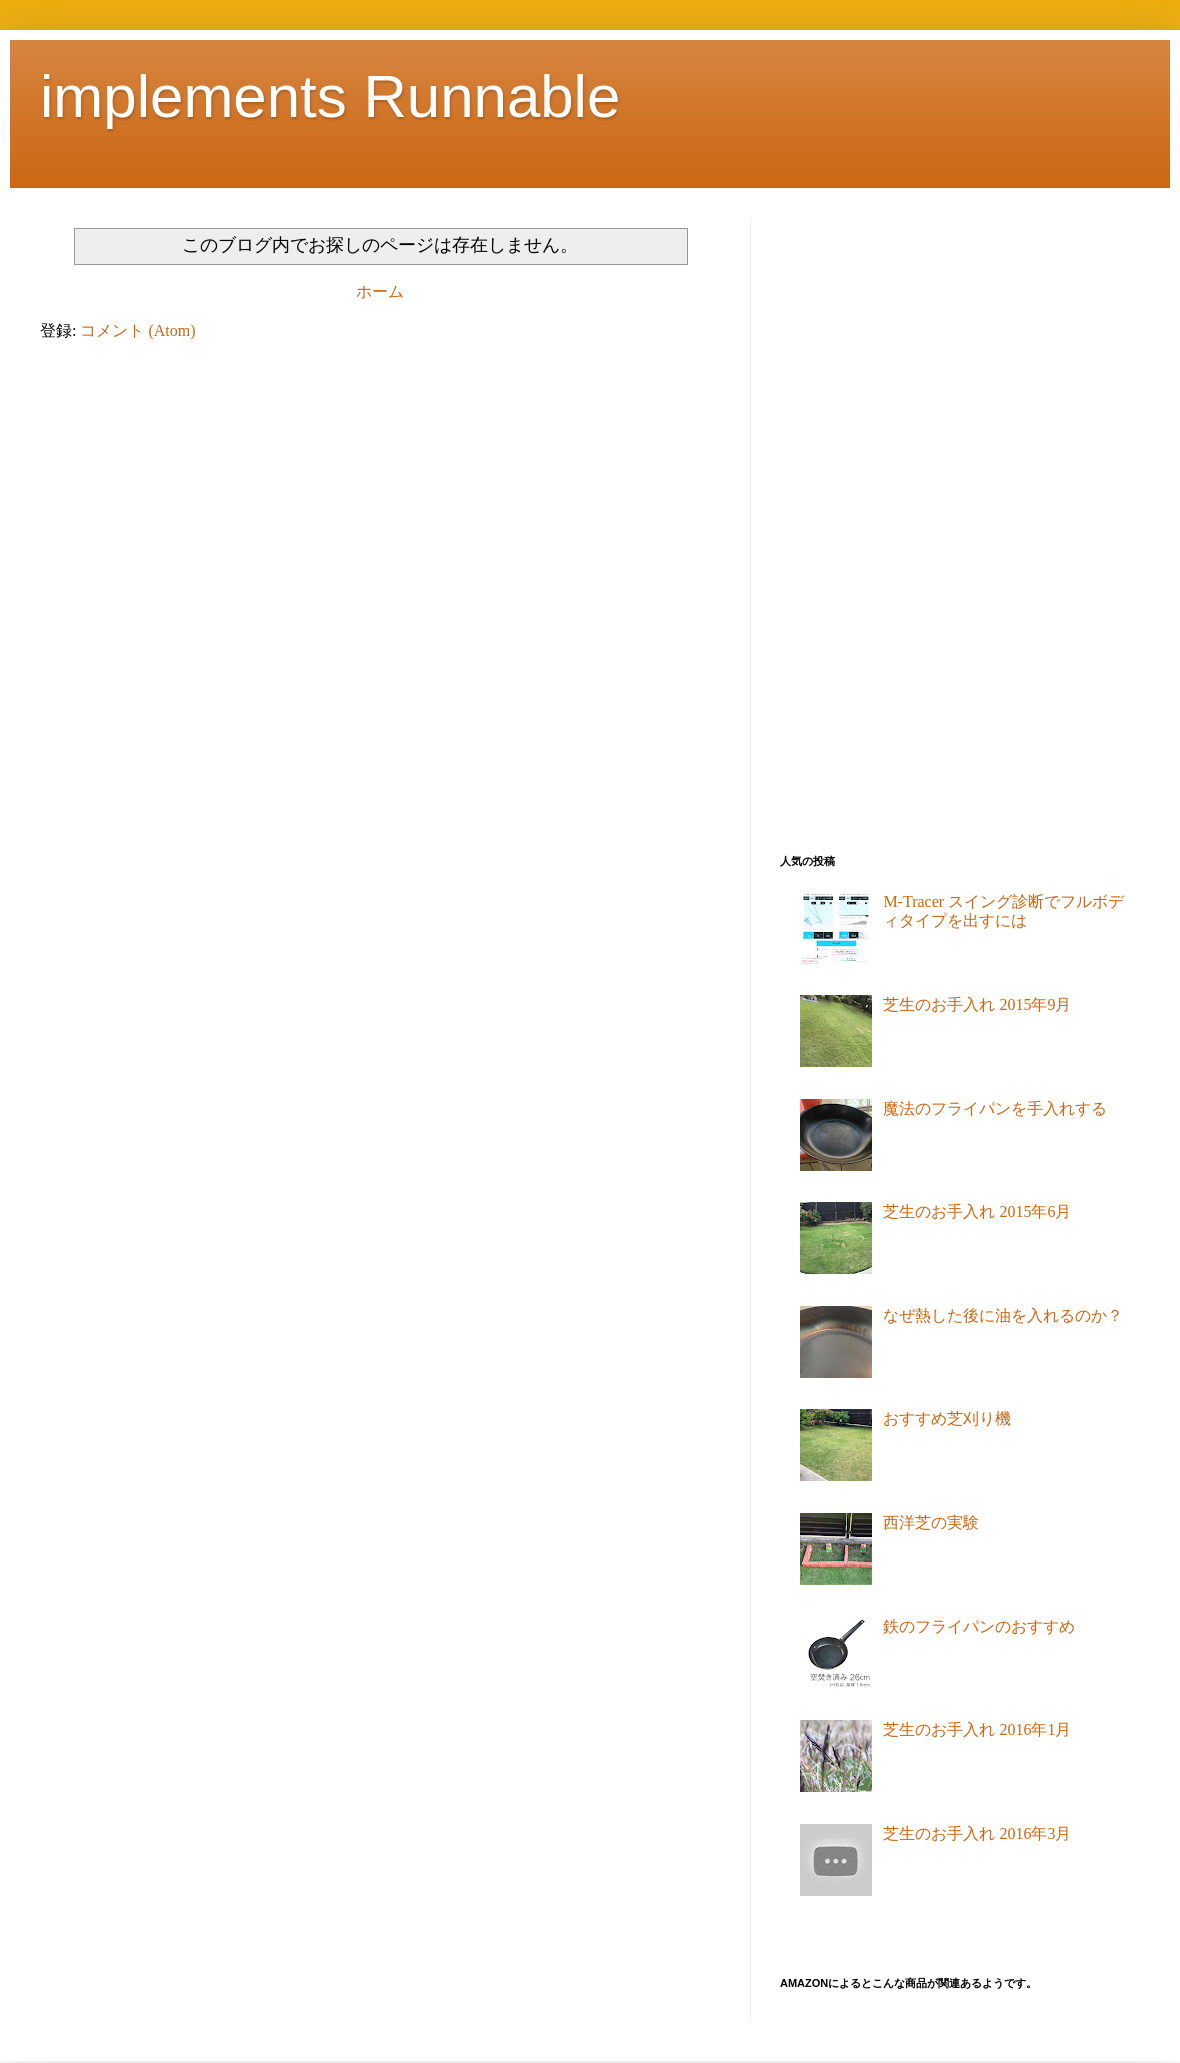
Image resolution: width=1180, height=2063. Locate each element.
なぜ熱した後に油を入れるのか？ (1003, 1315)
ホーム (380, 291)
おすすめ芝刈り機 (947, 1418)
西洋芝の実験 (931, 1522)
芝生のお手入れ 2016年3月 (977, 1833)
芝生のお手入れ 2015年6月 (977, 1211)
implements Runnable (330, 96)
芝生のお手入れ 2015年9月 (977, 1004)
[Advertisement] (859, 518)
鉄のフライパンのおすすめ (979, 1626)
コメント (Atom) (137, 330)
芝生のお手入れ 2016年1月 (977, 1729)
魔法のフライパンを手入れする (995, 1108)
